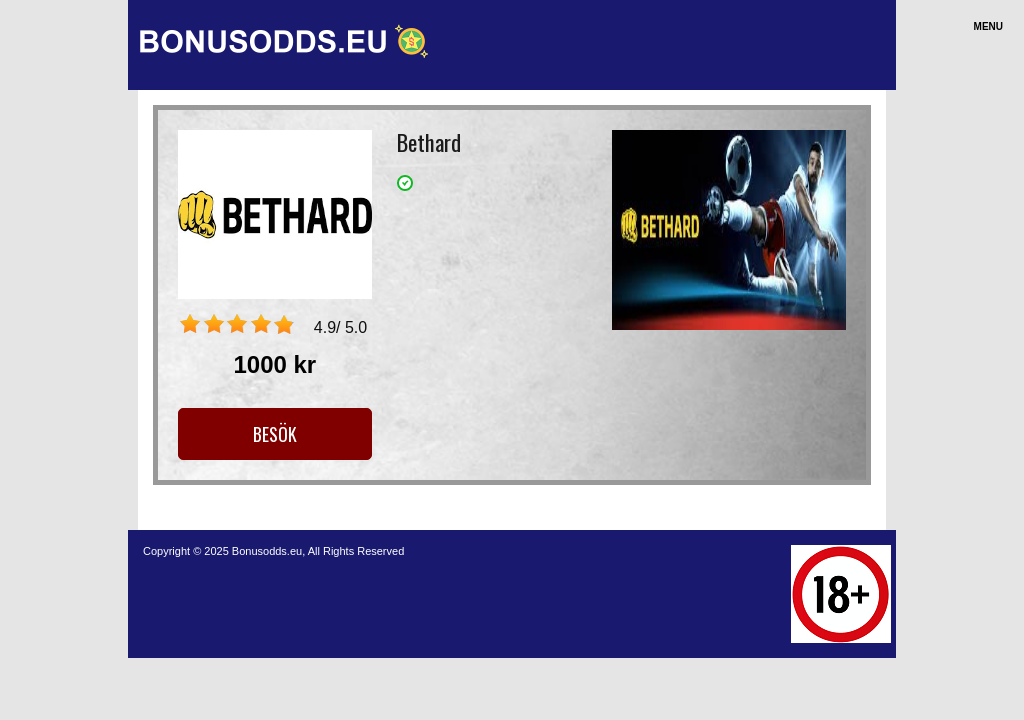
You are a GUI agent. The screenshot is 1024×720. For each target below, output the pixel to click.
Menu (988, 26)
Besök (275, 434)
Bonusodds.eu (267, 551)
